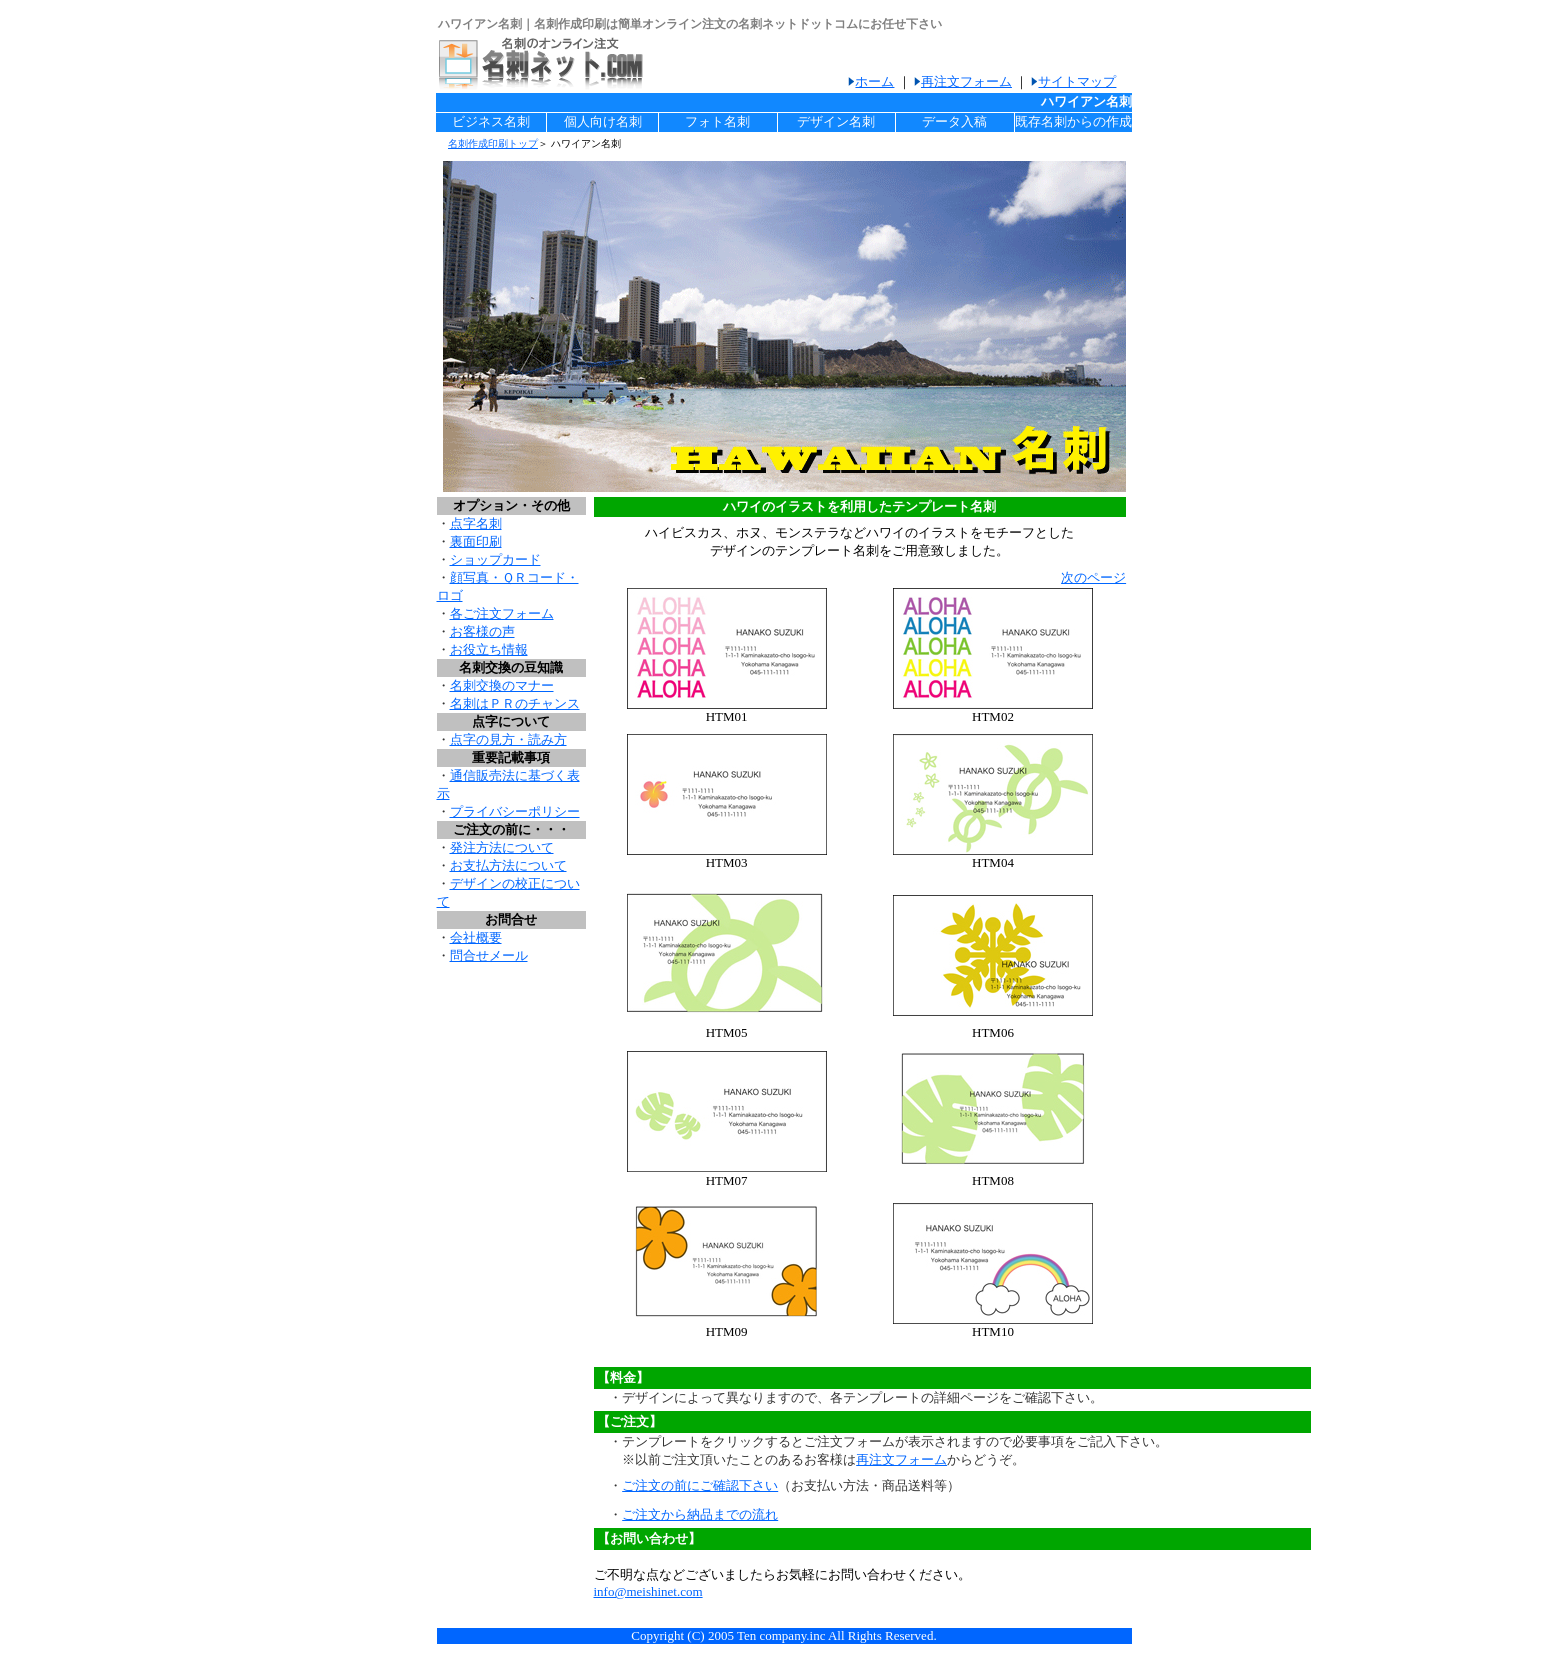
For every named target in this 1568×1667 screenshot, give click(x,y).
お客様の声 (482, 631)
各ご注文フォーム (502, 613)
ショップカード (495, 559)
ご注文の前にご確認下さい (700, 1485)
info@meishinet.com (648, 1591)
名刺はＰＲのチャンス (515, 703)
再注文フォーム (966, 81)
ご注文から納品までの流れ (700, 1514)
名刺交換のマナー (502, 685)
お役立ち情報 (489, 649)
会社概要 (476, 937)
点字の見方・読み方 (508, 739)
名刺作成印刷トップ (493, 143)
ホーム (874, 81)
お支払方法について (508, 865)
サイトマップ (1077, 81)
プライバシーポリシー (515, 811)
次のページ (1093, 577)
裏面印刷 (476, 541)
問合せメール (489, 955)
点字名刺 (476, 523)
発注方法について (502, 847)
